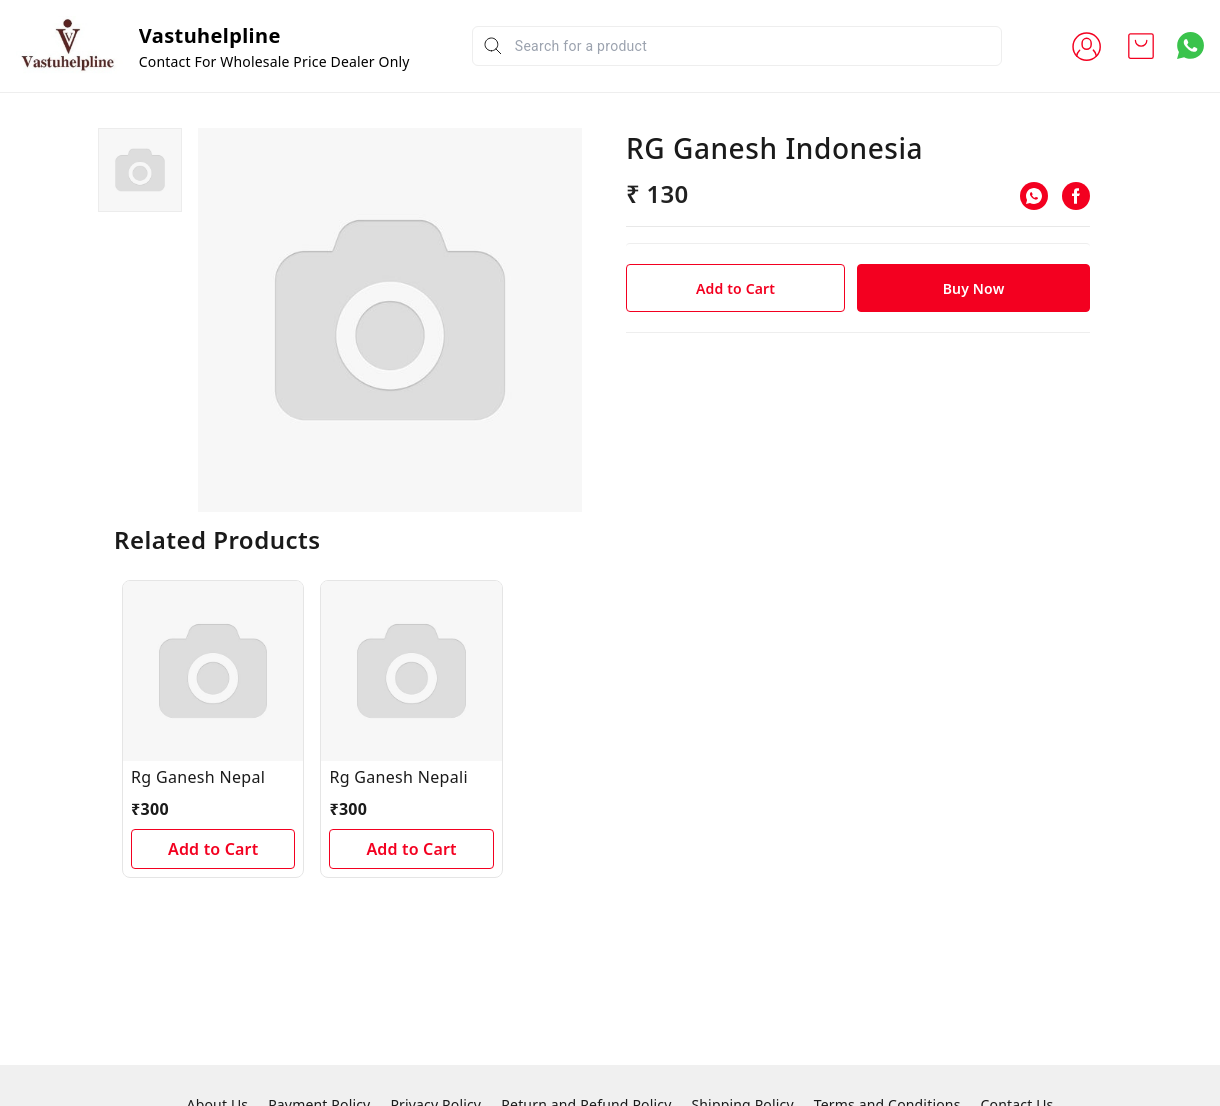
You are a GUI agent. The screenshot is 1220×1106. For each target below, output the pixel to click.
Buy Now (974, 288)
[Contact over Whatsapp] (1190, 45)
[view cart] (1141, 46)
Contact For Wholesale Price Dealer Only (274, 61)
